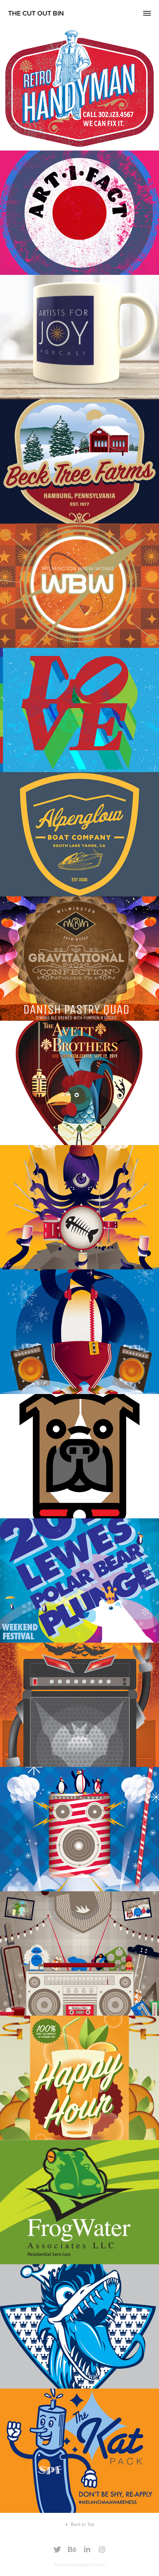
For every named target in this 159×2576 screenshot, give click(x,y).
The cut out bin (36, 13)
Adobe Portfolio (91, 2565)
